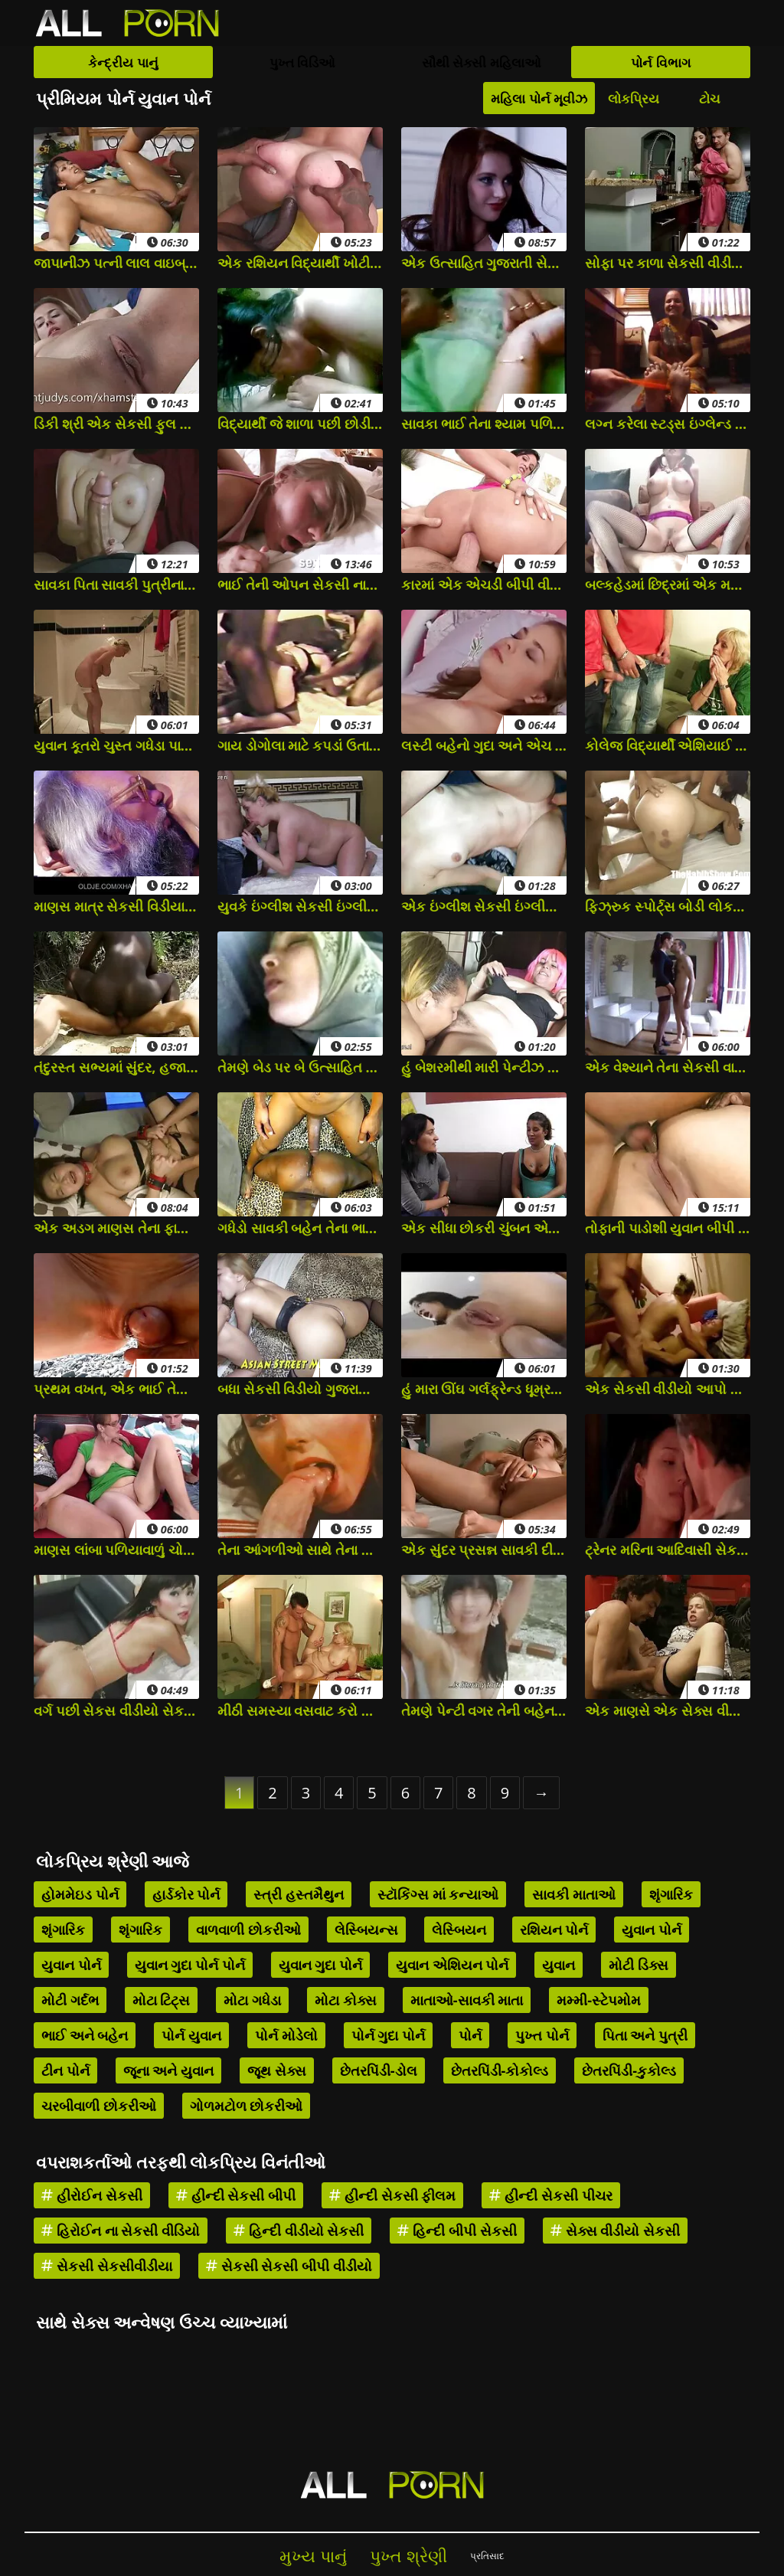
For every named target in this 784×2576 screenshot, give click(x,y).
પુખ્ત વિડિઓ (302, 62)
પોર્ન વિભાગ (660, 62)
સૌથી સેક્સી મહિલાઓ (481, 62)
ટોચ (709, 98)
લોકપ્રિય (633, 98)
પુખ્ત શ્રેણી (408, 2556)
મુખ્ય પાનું (313, 2556)
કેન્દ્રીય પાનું (123, 62)
